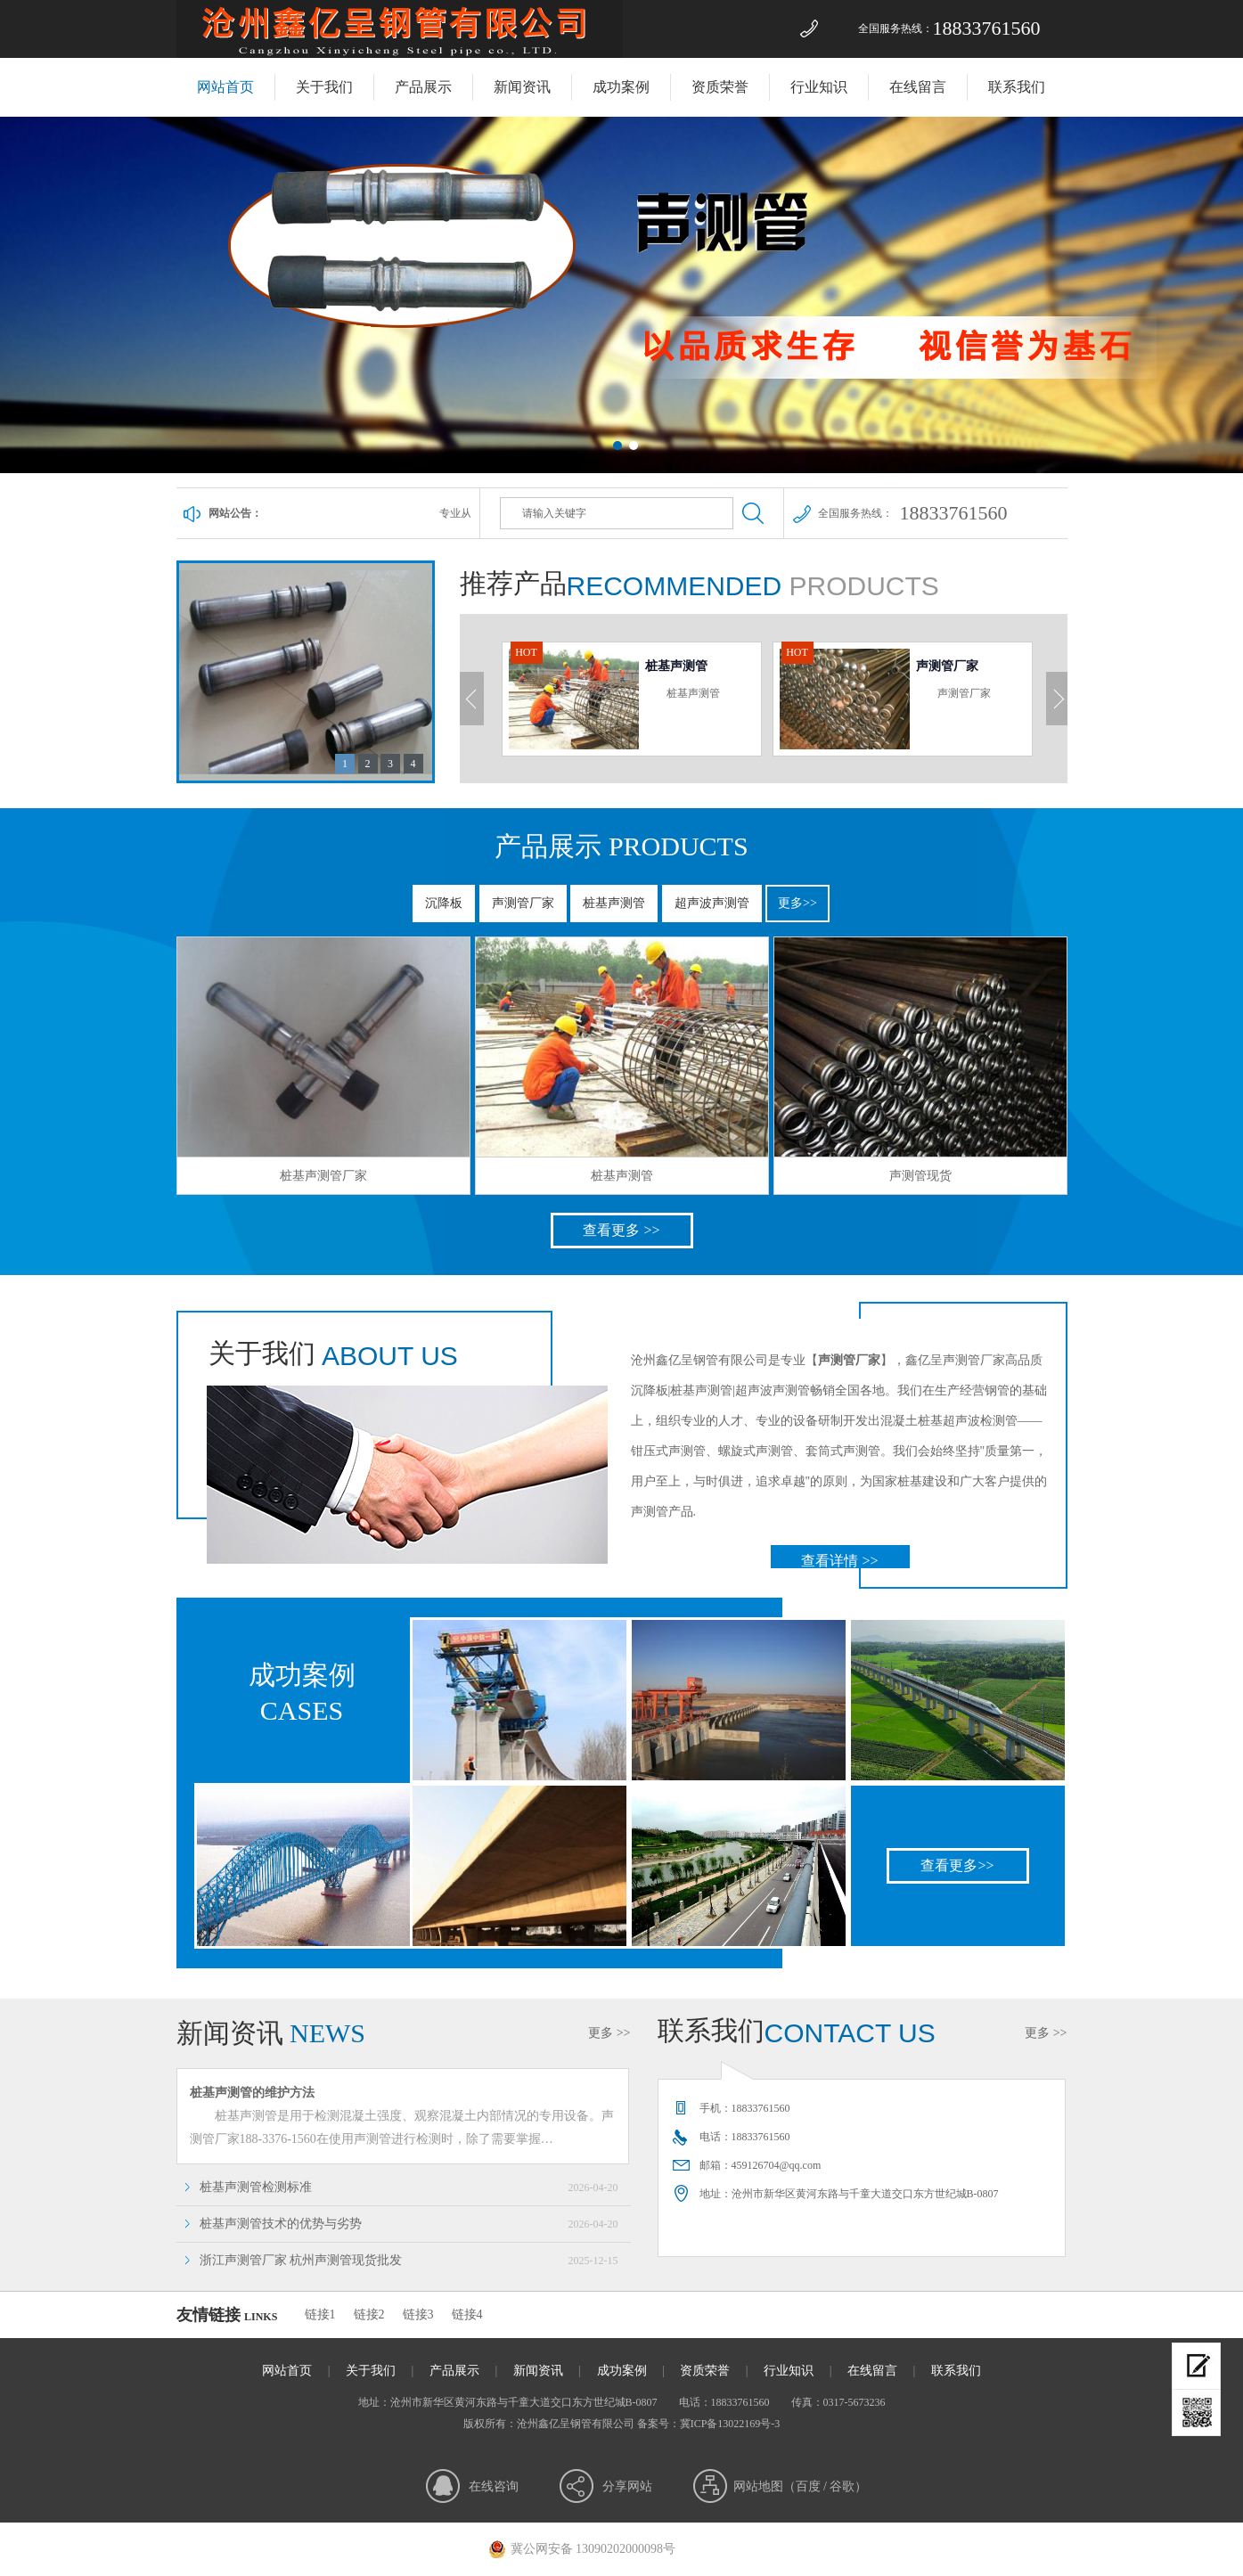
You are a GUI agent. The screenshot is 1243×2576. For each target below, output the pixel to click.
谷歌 (842, 2486)
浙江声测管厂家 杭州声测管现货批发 (409, 2260)
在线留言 (917, 86)
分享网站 (627, 2486)
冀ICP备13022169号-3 (730, 2423)
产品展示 (423, 86)
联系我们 (1016, 86)
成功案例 (621, 86)
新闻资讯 (522, 86)
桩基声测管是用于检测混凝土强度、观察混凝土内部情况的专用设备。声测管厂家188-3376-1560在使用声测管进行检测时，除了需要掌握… (407, 2113)
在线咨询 (494, 2486)
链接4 (467, 2314)
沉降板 (443, 903)
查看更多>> (957, 1865)
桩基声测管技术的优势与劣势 (409, 2224)
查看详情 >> (839, 1560)
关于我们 (324, 86)
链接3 (418, 2314)
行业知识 (818, 86)
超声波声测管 (712, 903)
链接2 (369, 2314)
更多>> (797, 903)
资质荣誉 (719, 86)
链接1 (320, 2314)
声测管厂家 (523, 903)
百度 (808, 2486)
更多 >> (609, 2033)
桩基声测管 (614, 903)
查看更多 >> (621, 1230)
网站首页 (225, 86)
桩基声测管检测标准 (409, 2187)
